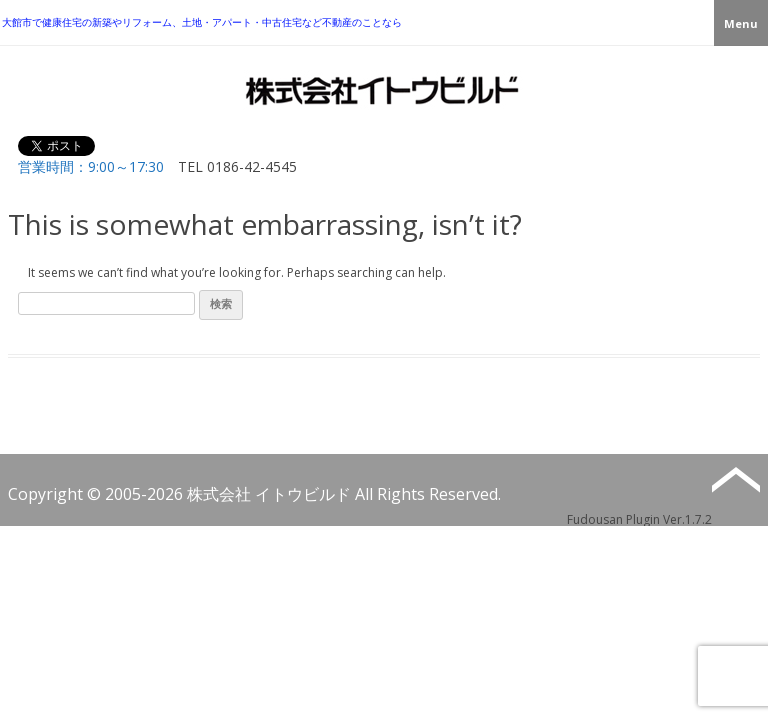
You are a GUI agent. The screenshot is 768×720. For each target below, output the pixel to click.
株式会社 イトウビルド (269, 494)
